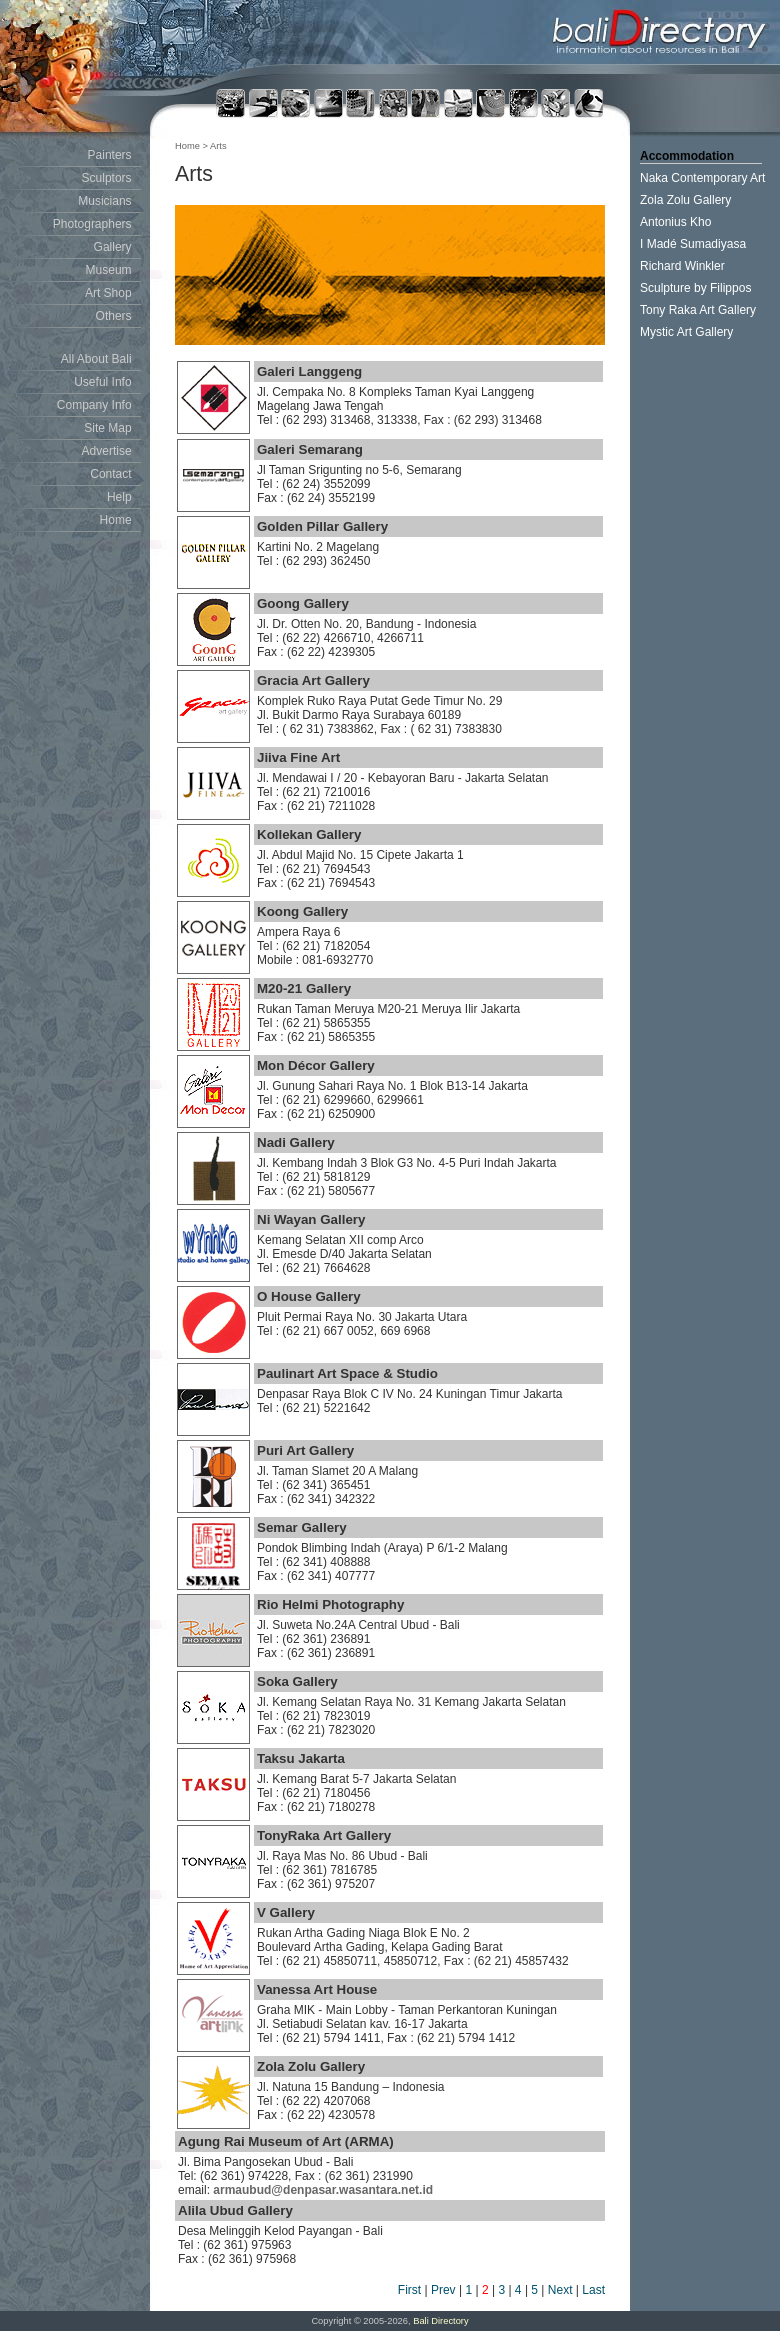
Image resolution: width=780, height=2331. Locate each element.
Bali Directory (440, 2321)
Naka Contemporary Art (702, 178)
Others (114, 316)
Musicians (104, 201)
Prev (443, 2290)
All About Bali (96, 359)
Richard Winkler (682, 266)
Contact (110, 474)
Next (560, 2290)
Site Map (107, 428)
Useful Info (102, 382)
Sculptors (107, 178)
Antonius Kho (675, 222)
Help (119, 497)
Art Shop (108, 293)
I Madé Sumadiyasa (693, 244)
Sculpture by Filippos (695, 288)
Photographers (92, 224)
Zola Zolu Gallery (685, 200)
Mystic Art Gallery (686, 332)
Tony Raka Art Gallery (698, 310)
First (409, 2290)
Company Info (94, 405)
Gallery (113, 247)
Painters (110, 155)
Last (593, 2290)
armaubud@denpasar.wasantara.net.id (323, 2190)
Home (116, 520)
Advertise (107, 451)
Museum (109, 270)
